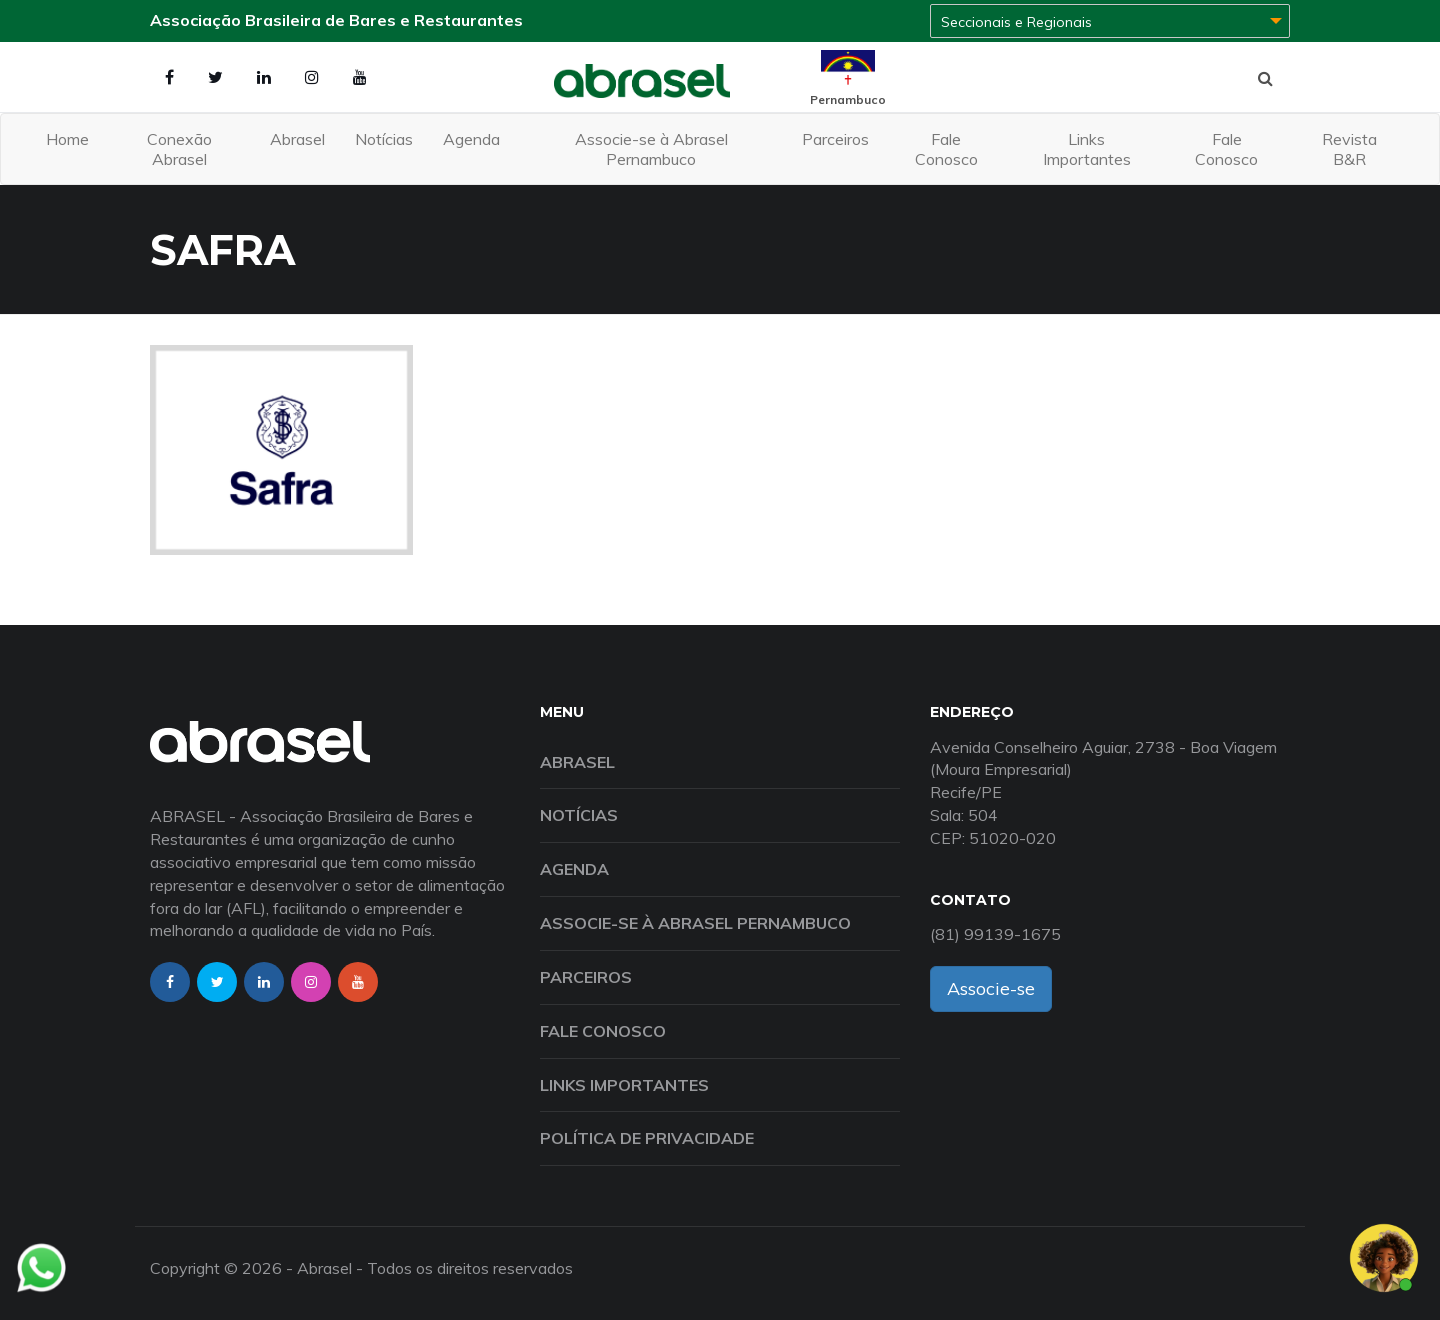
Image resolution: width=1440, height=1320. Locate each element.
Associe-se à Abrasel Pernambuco (651, 149)
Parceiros (835, 139)
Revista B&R (1349, 149)
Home (67, 139)
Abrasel (297, 139)
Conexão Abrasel (179, 149)
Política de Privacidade (647, 1138)
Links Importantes (1087, 149)
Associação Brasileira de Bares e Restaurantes (336, 20)
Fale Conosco (946, 149)
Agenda (471, 139)
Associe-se (991, 988)
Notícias (384, 139)
